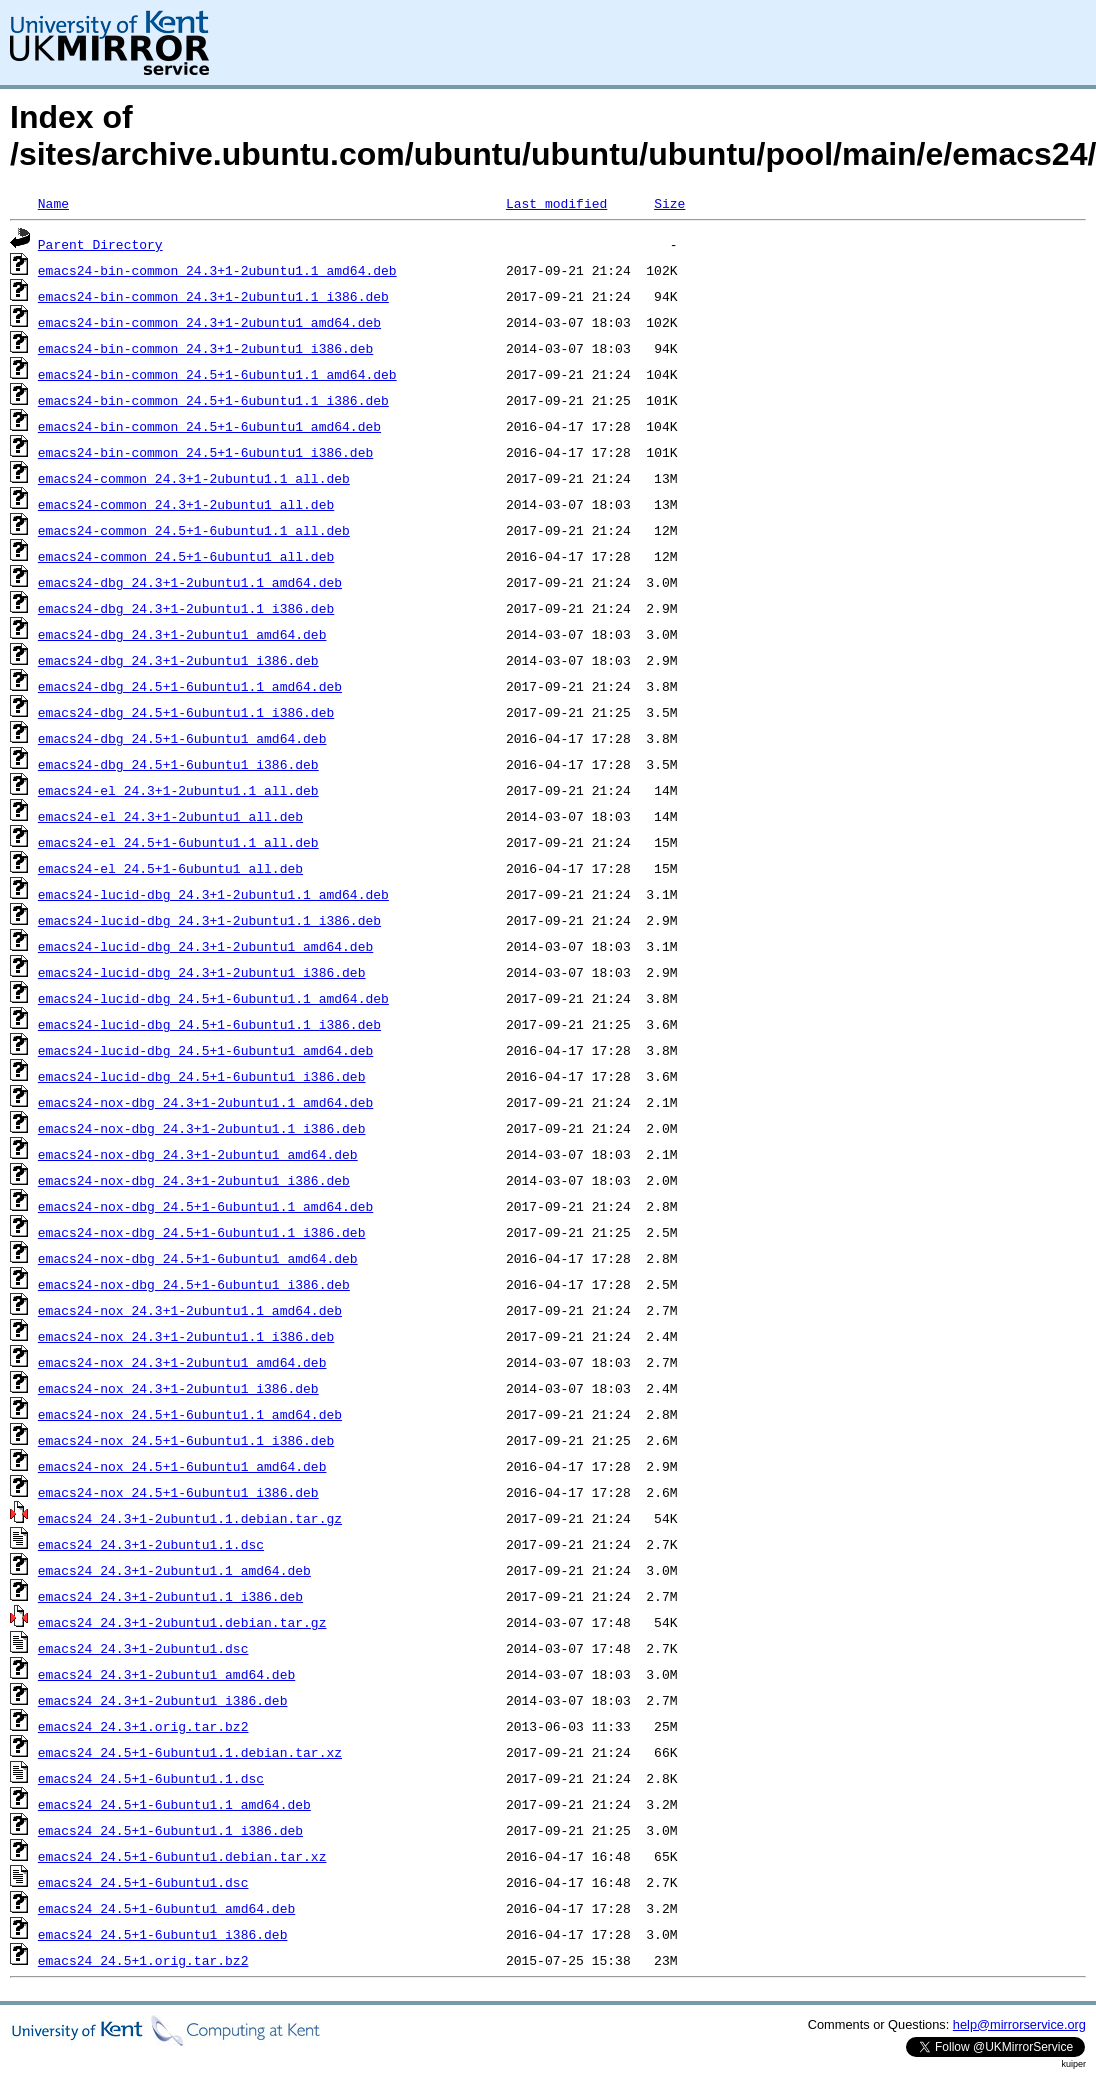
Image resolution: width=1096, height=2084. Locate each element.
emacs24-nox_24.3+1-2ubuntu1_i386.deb (178, 1388)
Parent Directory (100, 244)
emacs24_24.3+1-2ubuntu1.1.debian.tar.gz (190, 1518)
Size (669, 203)
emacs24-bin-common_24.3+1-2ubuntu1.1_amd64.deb (217, 270)
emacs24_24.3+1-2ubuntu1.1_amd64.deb (174, 1570)
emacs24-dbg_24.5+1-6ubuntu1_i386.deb (178, 764)
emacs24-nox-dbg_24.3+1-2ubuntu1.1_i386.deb (202, 1128)
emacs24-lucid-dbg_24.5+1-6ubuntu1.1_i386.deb (209, 1024)
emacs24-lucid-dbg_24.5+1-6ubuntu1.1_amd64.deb (213, 998)
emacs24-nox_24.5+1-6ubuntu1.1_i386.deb (186, 1440)
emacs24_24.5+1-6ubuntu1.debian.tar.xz (182, 1856)
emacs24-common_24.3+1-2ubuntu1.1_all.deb (194, 478)
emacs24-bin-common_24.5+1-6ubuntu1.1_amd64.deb (217, 374)
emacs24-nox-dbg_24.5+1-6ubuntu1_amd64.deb (198, 1258)
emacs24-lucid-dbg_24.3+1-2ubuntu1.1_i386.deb (209, 920)
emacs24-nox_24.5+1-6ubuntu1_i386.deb (178, 1492)
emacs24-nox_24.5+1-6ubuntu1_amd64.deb (182, 1466)
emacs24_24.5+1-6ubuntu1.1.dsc (151, 1778)
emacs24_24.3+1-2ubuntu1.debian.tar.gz (182, 1622)
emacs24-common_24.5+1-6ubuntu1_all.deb (186, 556)
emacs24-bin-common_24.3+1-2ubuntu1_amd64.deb (209, 322)
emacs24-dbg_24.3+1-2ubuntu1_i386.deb (178, 660)
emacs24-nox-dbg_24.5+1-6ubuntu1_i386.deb (194, 1284)
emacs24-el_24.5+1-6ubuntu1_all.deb (170, 868)
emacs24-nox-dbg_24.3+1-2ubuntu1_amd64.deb (198, 1154)
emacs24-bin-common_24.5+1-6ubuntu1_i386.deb (205, 452)
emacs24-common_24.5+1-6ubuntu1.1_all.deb (194, 530)
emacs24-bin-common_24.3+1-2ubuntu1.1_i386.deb (213, 296)
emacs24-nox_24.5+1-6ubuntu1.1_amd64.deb (190, 1414)
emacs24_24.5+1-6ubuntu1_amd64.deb (166, 1908)
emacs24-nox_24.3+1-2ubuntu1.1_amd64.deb (190, 1310)
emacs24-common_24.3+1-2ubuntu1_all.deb (186, 504)
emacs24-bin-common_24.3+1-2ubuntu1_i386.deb (205, 348)
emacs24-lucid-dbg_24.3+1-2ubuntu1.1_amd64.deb (213, 894)
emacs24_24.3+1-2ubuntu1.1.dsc (151, 1544)
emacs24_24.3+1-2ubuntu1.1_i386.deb (170, 1596)
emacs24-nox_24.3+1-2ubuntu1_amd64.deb (182, 1362)
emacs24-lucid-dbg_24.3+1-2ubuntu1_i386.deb (202, 972)
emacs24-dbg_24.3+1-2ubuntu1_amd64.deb (182, 634)
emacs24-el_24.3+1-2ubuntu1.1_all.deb (178, 790)
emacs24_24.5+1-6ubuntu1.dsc (143, 1882)
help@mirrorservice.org (1019, 2024)
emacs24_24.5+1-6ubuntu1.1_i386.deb (170, 1830)
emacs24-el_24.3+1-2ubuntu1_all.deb (170, 816)
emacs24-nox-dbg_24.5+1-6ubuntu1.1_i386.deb (202, 1232)
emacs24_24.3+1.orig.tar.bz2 (143, 1726)
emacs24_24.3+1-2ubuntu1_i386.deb (163, 1700)
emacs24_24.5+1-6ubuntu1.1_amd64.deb (174, 1804)
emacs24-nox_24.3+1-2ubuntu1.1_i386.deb (186, 1336)
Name (53, 203)
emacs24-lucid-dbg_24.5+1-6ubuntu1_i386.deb (202, 1076)
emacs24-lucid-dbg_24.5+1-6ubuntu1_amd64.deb (205, 1050)
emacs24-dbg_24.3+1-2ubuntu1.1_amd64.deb (190, 582)
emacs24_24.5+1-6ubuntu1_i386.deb (163, 1934)
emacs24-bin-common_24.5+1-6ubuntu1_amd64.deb (209, 426)
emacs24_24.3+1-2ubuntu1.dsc (143, 1648)
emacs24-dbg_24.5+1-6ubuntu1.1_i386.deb (186, 712)
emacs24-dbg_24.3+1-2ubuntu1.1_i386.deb (186, 608)
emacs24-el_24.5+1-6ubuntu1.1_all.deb (178, 842)
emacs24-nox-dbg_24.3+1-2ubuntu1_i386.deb (194, 1180)
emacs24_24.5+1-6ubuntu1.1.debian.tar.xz (190, 1752)
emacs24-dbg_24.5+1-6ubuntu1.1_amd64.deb (190, 686)
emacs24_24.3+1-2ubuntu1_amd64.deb (166, 1674)
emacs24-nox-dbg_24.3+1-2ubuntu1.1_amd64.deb (205, 1102)
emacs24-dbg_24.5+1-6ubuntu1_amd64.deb (182, 738)
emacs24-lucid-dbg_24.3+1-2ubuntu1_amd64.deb (205, 946)
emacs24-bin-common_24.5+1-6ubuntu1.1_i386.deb (213, 400)
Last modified (556, 203)
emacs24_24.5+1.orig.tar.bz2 (143, 1960)
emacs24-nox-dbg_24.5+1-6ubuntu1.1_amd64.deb (205, 1206)
